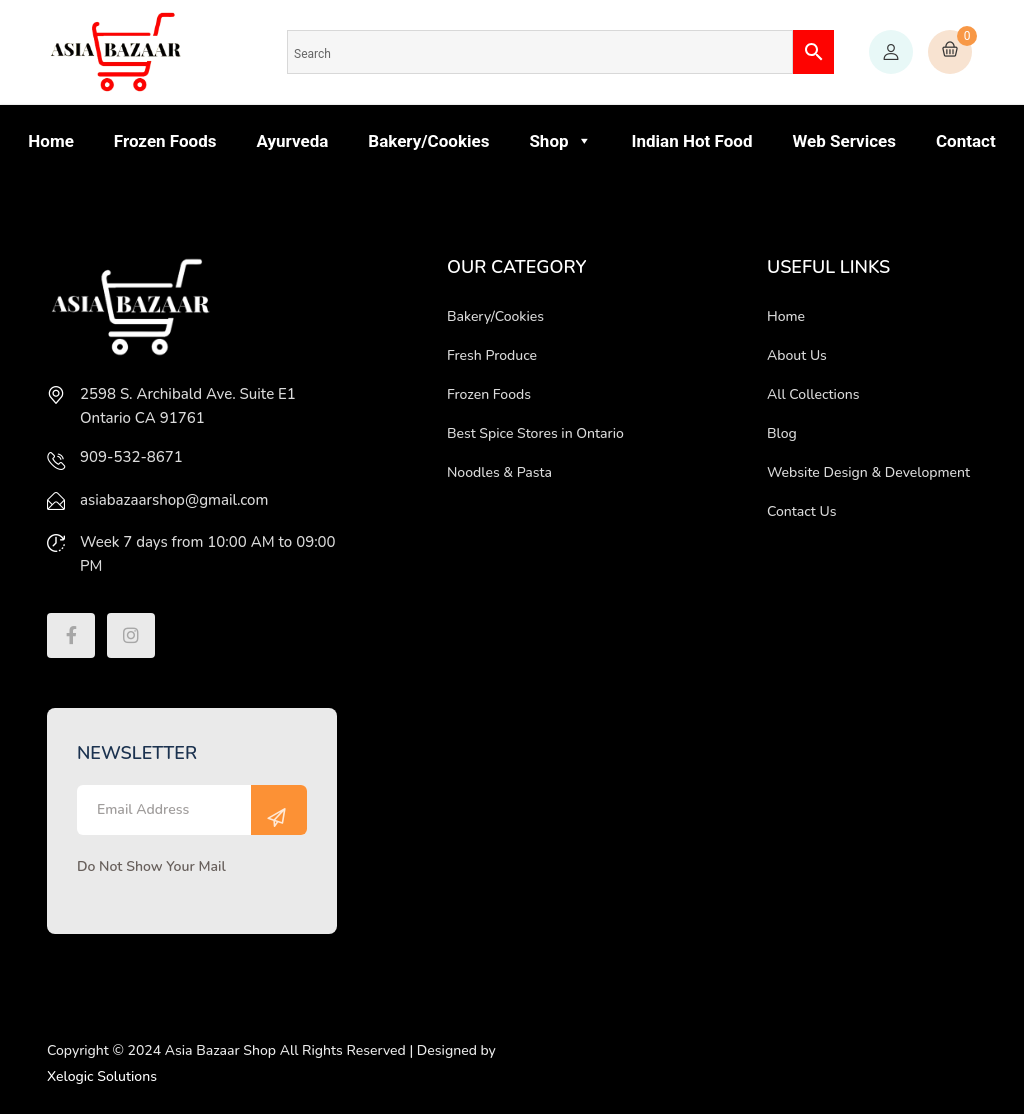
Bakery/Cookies (428, 141)
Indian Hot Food (692, 141)
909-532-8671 (131, 457)
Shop (560, 141)
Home (51, 141)
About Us (797, 355)
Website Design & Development (868, 472)
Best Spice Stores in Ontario (535, 433)
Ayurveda (292, 141)
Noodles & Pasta (499, 472)
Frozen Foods (165, 141)
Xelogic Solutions (102, 1076)
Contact (966, 141)
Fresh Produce (492, 355)
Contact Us (801, 511)
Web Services (844, 141)
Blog (782, 433)
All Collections (813, 394)
